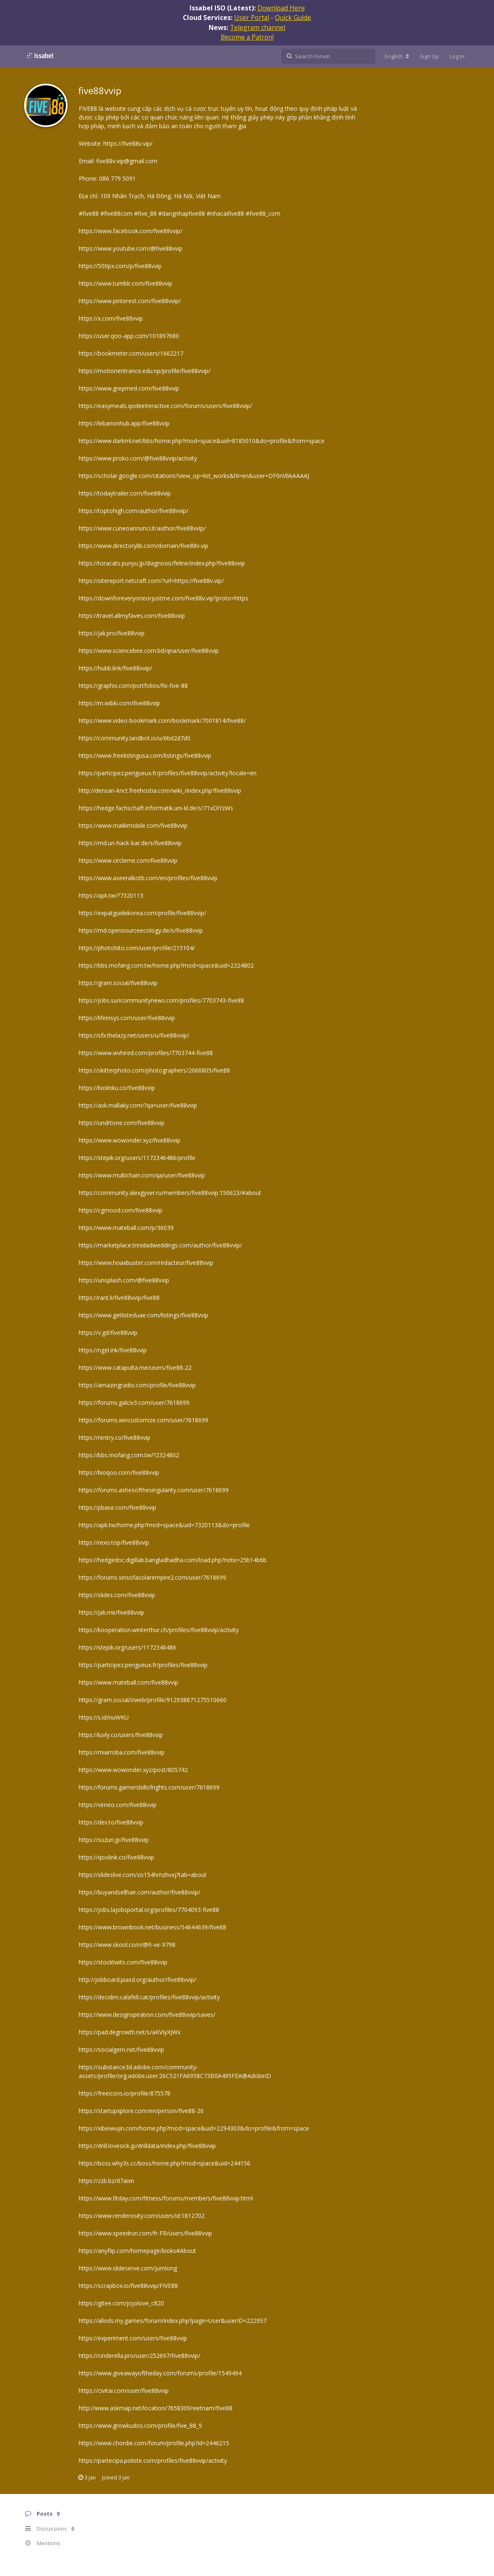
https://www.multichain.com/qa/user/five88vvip (142, 1175)
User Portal (251, 17)
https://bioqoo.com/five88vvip (119, 1472)
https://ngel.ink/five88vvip (113, 1350)
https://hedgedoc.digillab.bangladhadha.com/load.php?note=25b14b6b (173, 1560)
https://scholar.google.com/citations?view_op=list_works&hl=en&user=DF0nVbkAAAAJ (194, 476)
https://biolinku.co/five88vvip (117, 1088)
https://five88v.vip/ (127, 143)
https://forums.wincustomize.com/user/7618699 (143, 1420)
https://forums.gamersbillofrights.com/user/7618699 (149, 1787)
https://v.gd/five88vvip (108, 1333)
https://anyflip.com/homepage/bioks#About (137, 2251)
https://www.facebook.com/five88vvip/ (130, 231)
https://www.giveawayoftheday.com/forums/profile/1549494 (160, 2373)
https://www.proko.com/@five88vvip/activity (138, 458)
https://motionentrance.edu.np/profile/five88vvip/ (144, 371)
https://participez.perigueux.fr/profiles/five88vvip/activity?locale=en (168, 773)
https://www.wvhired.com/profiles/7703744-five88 (146, 1053)
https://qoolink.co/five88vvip (116, 1857)
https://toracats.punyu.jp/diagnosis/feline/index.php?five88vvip (162, 563)
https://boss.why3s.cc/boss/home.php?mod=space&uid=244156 (164, 2163)
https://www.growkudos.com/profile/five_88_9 (140, 2425)
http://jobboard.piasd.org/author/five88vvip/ (137, 1980)
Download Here (281, 7)
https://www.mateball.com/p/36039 (126, 1228)
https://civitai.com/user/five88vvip (124, 2390)
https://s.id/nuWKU (104, 1717)
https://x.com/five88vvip (111, 318)
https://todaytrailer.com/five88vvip (125, 493)
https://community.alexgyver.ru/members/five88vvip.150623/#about (170, 1193)
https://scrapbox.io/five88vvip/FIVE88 (128, 2286)
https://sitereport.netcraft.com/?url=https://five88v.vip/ (151, 581)
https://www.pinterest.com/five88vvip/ (130, 301)
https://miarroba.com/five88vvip (122, 1752)
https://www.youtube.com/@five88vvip (130, 248)
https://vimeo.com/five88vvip (118, 1805)
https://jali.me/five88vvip (111, 1612)
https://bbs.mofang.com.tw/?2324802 (129, 1455)
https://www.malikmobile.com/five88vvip (133, 825)
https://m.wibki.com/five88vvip (119, 703)
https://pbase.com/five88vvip (117, 1507)
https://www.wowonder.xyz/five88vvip (129, 1140)
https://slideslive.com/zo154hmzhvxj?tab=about (143, 1875)
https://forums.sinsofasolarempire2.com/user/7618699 (152, 1577)
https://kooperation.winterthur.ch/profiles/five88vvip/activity (159, 1630)
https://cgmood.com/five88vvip (120, 1210)
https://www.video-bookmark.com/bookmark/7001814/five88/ (162, 720)
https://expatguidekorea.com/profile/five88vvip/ (142, 913)
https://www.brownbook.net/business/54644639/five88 (152, 1927)
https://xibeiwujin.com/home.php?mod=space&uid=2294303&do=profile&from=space (194, 2128)
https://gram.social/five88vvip (118, 983)
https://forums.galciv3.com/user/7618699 (134, 1402)
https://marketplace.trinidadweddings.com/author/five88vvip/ (160, 1245)
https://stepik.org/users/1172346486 (127, 1647)
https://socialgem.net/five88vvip (121, 2049)
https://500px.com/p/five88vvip (120, 266)
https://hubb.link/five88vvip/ (115, 668)
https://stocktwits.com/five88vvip (123, 1962)
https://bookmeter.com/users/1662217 (131, 353)
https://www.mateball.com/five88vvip (128, 1682)
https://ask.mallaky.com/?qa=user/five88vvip (138, 1105)
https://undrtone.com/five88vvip (122, 1123)
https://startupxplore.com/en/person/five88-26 (141, 2111)
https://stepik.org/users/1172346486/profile (137, 1158)
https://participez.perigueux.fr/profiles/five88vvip (143, 1665)
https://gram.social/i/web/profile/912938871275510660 (153, 1700)
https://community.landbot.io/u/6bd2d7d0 (134, 738)
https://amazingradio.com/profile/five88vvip (137, 1385)
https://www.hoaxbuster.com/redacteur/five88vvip (146, 1263)
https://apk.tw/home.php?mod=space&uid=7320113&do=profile (164, 1525)
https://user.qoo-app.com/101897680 (129, 336)
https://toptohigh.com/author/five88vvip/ (133, 511)
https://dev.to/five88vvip (111, 1822)
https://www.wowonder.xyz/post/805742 (133, 1770)
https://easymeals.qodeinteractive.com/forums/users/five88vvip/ (165, 406)
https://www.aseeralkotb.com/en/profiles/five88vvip (148, 878)
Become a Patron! (247, 37)
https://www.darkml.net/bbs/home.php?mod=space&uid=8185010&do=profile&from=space (201, 441)
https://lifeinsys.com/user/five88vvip (127, 1018)
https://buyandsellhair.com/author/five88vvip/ (139, 1892)
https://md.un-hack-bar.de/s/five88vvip (130, 843)
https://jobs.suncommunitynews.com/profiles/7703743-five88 (161, 1000)
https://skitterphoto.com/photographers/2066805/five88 (154, 1070)
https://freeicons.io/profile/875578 (124, 2093)
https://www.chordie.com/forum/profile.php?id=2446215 (154, 2443)
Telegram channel (257, 27)
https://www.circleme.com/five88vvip (128, 860)
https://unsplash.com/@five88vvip (124, 1280)
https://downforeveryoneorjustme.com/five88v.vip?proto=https (163, 598)
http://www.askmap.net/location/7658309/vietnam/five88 (155, 2408)
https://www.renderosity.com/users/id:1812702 (142, 2216)
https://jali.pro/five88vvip (112, 633)
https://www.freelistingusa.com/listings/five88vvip (145, 755)
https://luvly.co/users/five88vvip (121, 1735)
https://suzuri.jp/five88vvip (114, 1840)
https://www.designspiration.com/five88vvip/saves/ (147, 2014)
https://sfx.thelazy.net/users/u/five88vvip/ (134, 1035)
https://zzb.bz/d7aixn (106, 2181)
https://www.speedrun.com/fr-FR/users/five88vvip (145, 2233)
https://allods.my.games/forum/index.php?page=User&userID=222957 (173, 2321)
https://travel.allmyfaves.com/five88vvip (132, 616)
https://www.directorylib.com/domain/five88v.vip (143, 546)
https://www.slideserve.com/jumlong (128, 2268)
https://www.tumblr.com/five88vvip (125, 283)
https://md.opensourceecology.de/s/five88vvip (141, 930)
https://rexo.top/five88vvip (114, 1542)
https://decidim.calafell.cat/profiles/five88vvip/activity (149, 1997)
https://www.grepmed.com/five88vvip (129, 388)
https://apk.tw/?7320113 (111, 895)
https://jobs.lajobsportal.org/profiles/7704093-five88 (149, 1910)
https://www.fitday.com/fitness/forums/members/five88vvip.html (166, 2198)
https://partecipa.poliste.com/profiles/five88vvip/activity (153, 2460)
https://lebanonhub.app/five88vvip (124, 423)
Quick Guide (293, 17)
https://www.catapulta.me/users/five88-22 (135, 1367)
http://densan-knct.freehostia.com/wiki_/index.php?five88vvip (160, 790)
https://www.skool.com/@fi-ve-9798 (127, 1945)
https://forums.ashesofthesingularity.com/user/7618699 (154, 1490)
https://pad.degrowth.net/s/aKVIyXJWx (129, 2032)
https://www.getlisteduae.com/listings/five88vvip (143, 1315)
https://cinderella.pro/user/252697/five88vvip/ (139, 2355)
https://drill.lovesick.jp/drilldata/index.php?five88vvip (147, 2146)
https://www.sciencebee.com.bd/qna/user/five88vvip (149, 651)
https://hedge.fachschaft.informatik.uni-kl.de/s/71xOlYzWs (156, 808)
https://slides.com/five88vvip (117, 1595)
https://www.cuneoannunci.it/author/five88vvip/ (142, 528)
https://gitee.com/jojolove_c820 (121, 2303)
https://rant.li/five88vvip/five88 (119, 1298)
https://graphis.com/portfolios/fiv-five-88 (133, 685)
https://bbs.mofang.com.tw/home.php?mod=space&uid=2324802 (166, 965)
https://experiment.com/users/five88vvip (133, 2338)
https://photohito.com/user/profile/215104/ (137, 948)
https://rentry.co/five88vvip (114, 1437)
